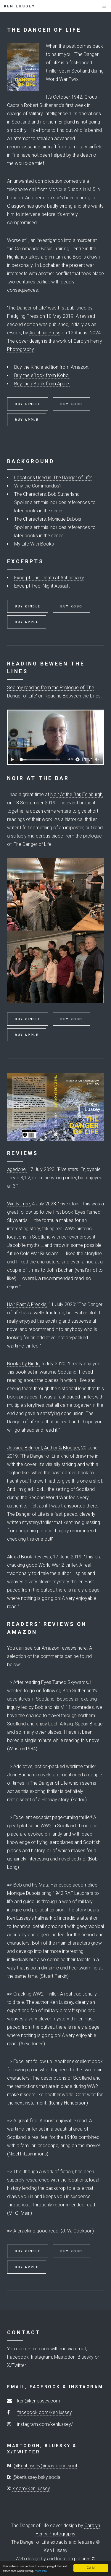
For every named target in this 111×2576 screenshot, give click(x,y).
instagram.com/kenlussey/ (45, 2424)
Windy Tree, (19, 1204)
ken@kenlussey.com (38, 2401)
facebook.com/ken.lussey (44, 2412)
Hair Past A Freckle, (27, 1304)
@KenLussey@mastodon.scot (45, 2465)
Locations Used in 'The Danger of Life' (53, 477)
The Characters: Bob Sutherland (47, 494)
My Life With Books (34, 544)
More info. (41, 2571)
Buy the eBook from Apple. (42, 383)
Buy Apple (26, 420)
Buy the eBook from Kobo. (42, 375)
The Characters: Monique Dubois (47, 519)
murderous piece (45, 836)
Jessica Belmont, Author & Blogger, (43, 1448)
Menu (98, 8)
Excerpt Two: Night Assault (42, 586)
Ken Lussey (19, 6)
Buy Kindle (28, 404)
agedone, (17, 1169)
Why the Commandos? (38, 486)
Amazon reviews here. (65, 1648)
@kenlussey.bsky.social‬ (36, 2477)
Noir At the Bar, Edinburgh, (76, 794)
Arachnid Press (44, 333)
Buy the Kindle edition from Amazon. (51, 367)
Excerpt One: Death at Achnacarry (49, 577)
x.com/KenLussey (31, 2488)
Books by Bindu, (23, 1363)
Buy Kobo (71, 404)
